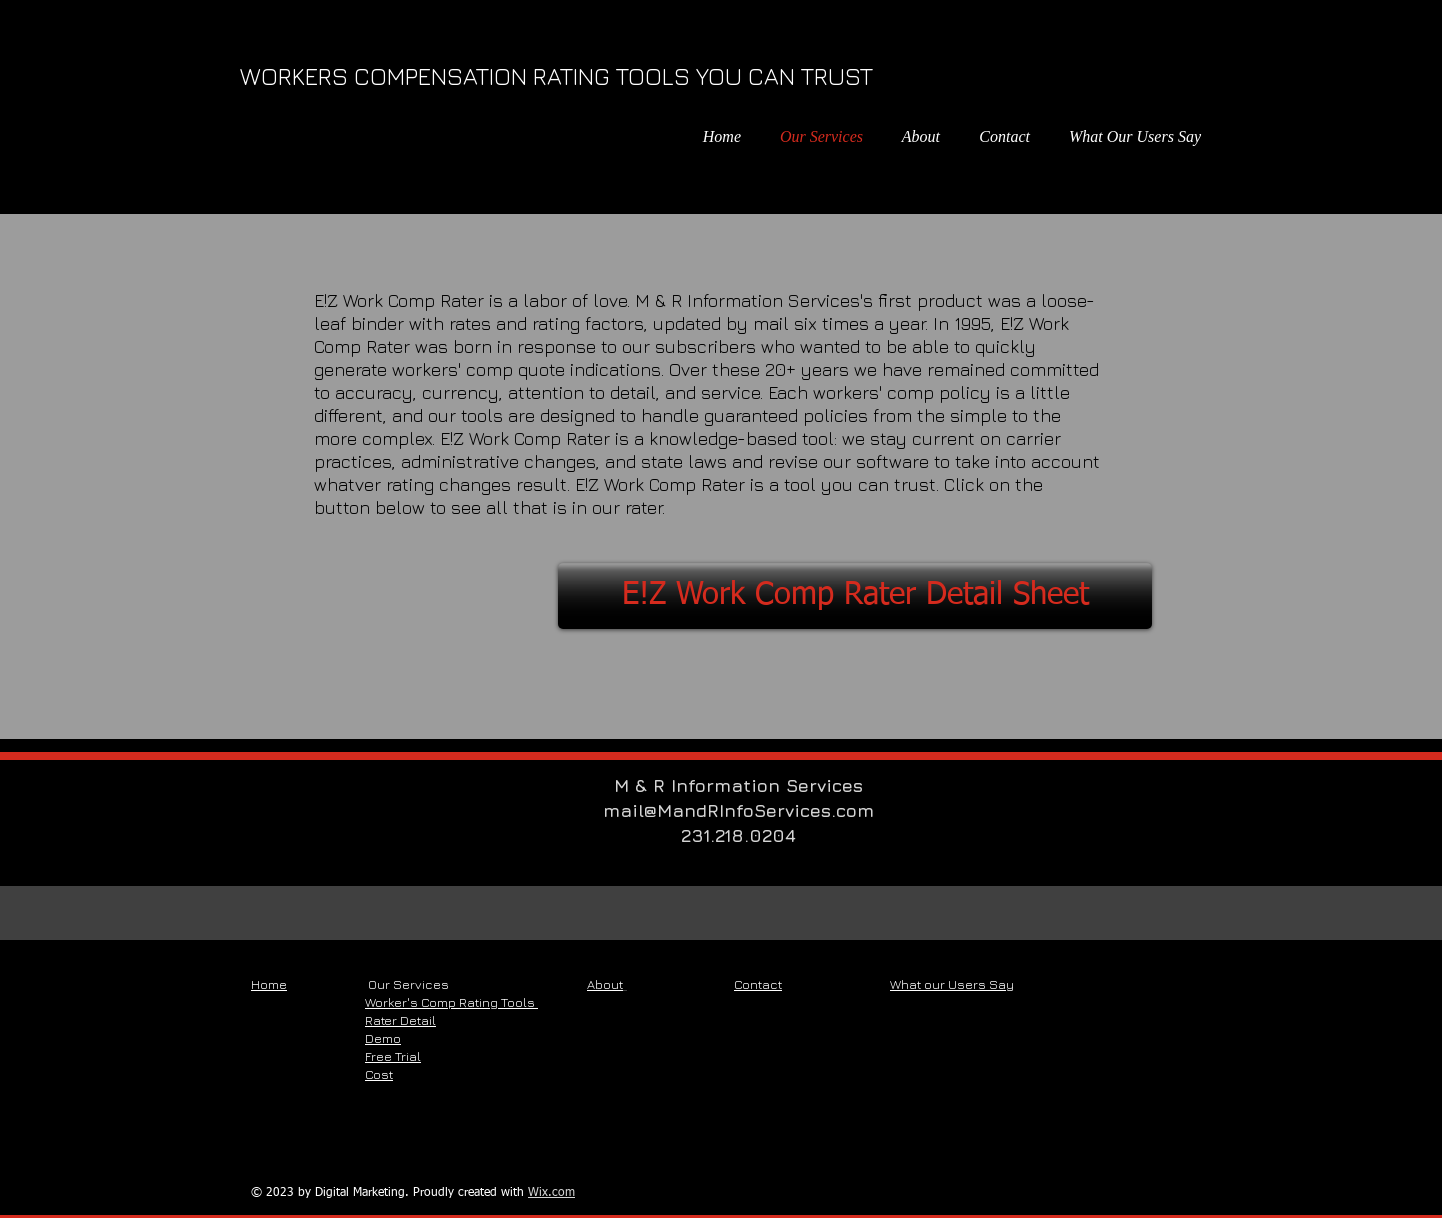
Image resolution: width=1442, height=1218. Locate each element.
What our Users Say (952, 984)
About (605, 984)
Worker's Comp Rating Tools (451, 1002)
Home (269, 984)
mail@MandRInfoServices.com (738, 810)
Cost (379, 1074)
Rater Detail (400, 1020)
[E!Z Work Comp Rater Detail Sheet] (855, 596)
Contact (758, 984)
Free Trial (393, 1056)
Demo (383, 1038)
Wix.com (551, 1193)
